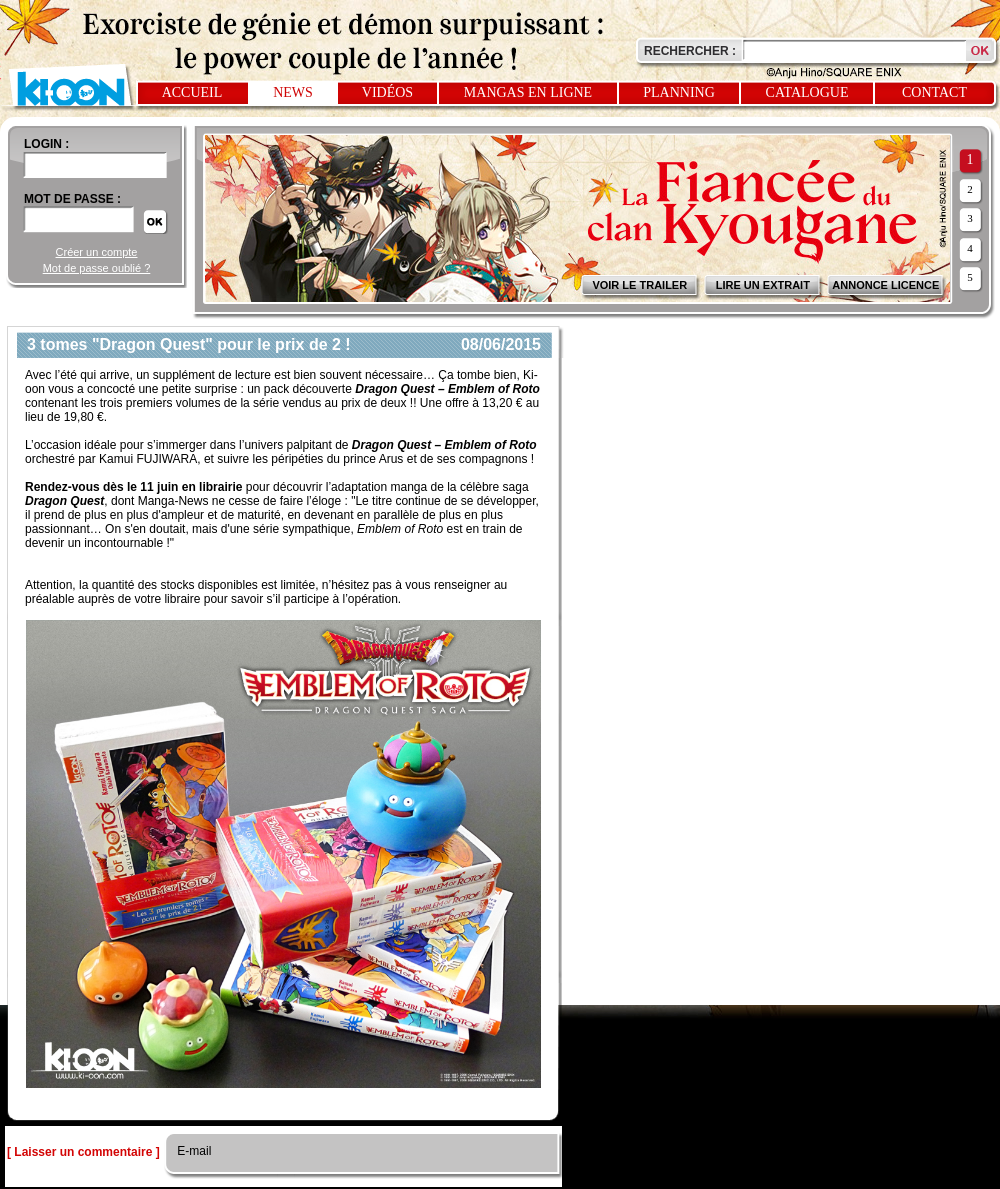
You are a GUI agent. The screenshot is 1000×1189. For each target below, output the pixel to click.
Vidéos (387, 92)
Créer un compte (97, 252)
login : (46, 144)
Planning (679, 92)
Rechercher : (690, 51)
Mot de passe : (72, 199)
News (293, 92)
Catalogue (807, 92)
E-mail (192, 1151)
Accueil (192, 92)
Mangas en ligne (528, 92)
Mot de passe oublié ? (97, 268)
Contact (934, 92)
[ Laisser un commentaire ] (83, 1152)
